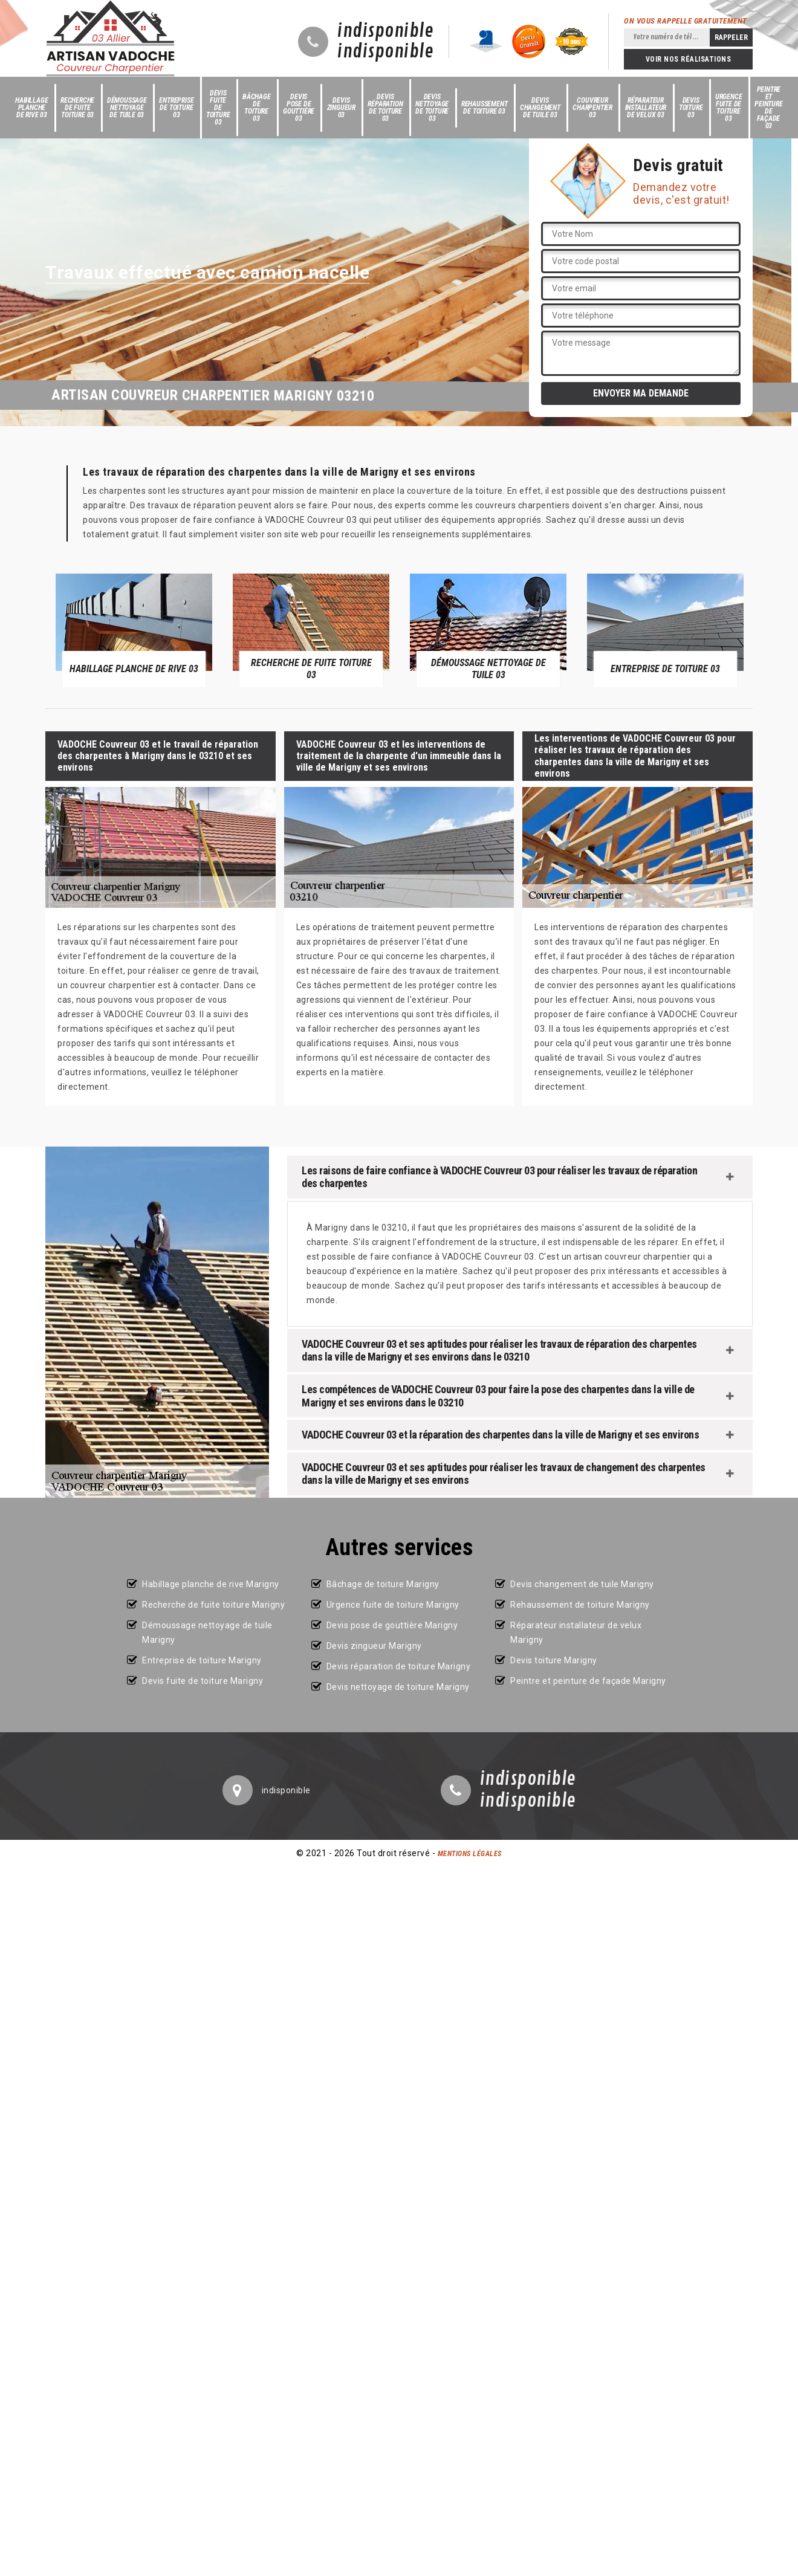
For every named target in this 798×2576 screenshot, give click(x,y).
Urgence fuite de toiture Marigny (392, 1605)
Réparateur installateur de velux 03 (646, 107)
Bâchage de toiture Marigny (383, 1584)
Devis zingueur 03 (341, 107)
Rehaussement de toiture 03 (484, 107)
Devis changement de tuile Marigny (582, 1584)
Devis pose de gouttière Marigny (392, 1625)
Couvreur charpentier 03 (592, 107)
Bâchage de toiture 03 (256, 107)
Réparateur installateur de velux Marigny (575, 1632)
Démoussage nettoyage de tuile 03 (127, 107)
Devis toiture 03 (691, 107)
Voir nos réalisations (688, 59)
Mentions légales (470, 1853)
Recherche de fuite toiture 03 (77, 107)
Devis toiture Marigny (553, 1660)
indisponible (385, 31)
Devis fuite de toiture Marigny (202, 1681)
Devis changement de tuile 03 (540, 107)
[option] (133, 629)
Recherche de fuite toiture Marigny (213, 1605)
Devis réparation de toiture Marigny (398, 1666)
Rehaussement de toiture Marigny (580, 1605)
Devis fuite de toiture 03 (218, 107)
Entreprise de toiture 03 (176, 107)
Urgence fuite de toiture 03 (728, 107)
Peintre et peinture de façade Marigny (588, 1681)
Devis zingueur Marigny (374, 1646)
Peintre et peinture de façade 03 (768, 107)
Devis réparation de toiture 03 (385, 107)
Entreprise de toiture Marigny (202, 1660)
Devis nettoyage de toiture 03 (432, 107)
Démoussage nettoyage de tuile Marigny (207, 1632)
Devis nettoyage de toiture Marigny (398, 1687)
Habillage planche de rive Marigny (210, 1584)
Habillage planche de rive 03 (31, 107)
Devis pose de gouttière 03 (298, 107)
